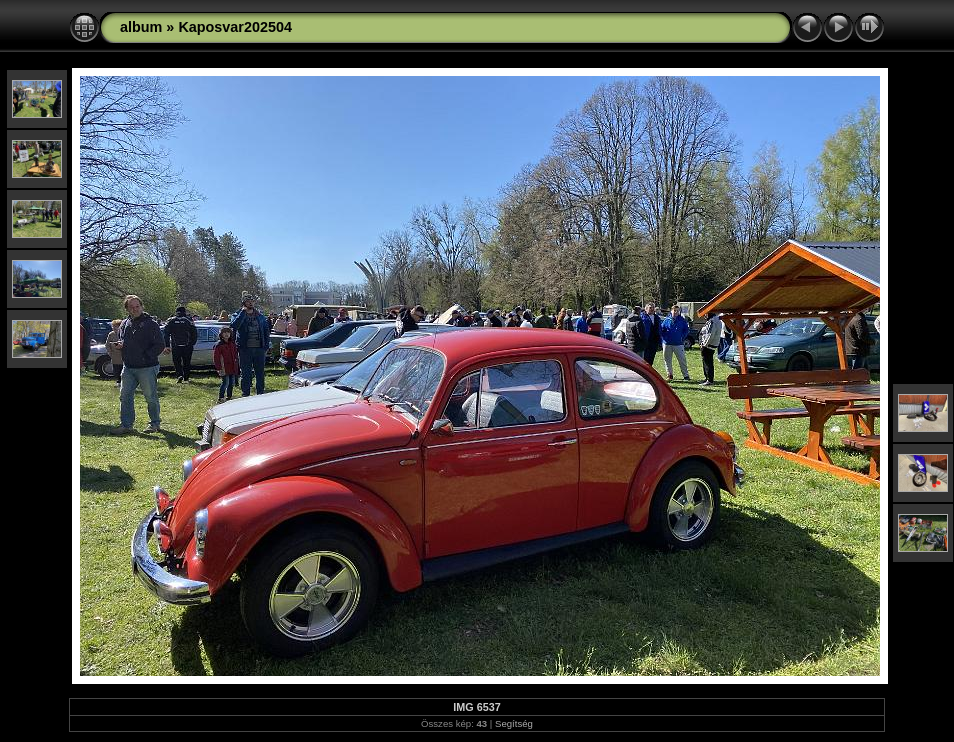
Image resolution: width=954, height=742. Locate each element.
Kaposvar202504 (235, 27)
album (141, 27)
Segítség (514, 723)
